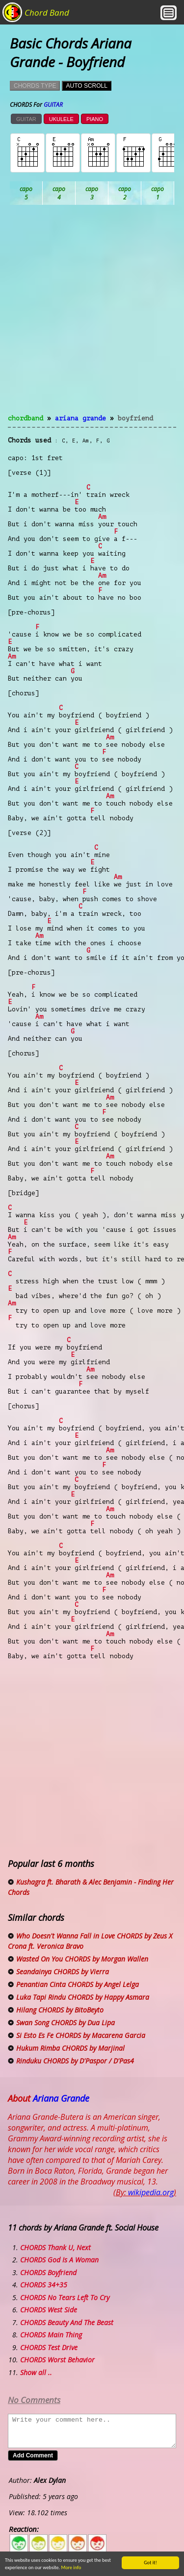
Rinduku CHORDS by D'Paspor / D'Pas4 (75, 2060)
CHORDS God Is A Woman (59, 2259)
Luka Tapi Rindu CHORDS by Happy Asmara (82, 1997)
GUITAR (26, 119)
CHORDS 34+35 (43, 2284)
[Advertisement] (92, 315)
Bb (92, 193)
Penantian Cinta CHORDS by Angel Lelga (77, 1984)
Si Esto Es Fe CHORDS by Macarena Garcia (80, 2035)
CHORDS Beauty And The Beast (66, 2322)
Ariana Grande (80, 418)
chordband (25, 418)
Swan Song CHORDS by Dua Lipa (65, 2022)
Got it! (150, 2562)
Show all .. (36, 2372)
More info (71, 2567)
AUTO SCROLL (86, 85)
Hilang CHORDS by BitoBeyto (60, 2009)
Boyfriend (135, 418)
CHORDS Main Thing (51, 2334)
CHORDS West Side (48, 2309)
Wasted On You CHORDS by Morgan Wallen (82, 1958)
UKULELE (61, 119)
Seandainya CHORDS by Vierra (62, 1971)
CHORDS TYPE (35, 85)
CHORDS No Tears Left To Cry (64, 2297)
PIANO (94, 119)
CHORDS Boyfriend (48, 2272)
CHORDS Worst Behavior (57, 2359)
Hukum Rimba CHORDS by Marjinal (70, 2048)
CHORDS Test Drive (49, 2347)
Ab (26, 193)
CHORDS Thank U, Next (55, 2247)
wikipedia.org (151, 2192)
